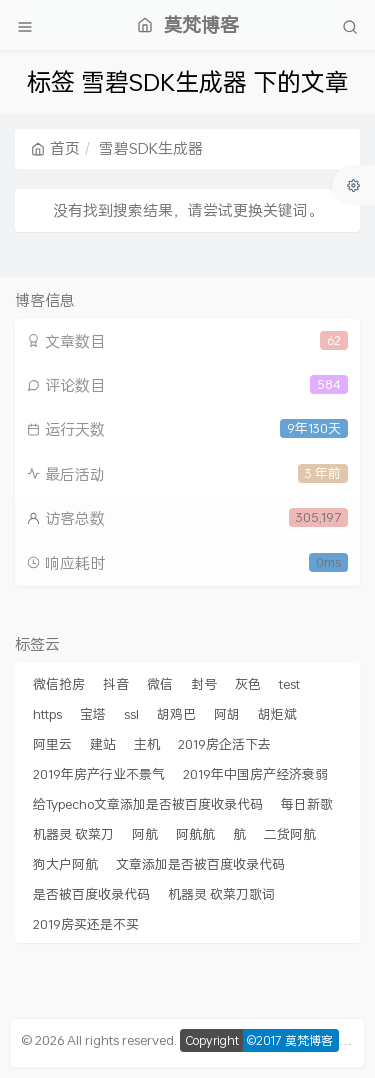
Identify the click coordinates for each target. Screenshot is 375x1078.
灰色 (248, 684)
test (289, 684)
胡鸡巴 (176, 714)
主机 (147, 744)
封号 (204, 684)
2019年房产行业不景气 (99, 774)
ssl (131, 714)
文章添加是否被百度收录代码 (200, 864)
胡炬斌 (277, 714)
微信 (160, 684)
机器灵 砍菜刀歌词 (221, 894)
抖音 (116, 684)
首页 (55, 148)
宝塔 (93, 714)
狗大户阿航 (65, 864)
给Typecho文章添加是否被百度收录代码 (148, 804)
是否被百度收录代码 (91, 894)
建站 (103, 744)
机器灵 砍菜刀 (73, 834)
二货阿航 (290, 834)
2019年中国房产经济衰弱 (255, 774)
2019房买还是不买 (86, 924)
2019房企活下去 (224, 744)
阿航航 (195, 834)
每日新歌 (307, 804)
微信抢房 (59, 684)
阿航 (145, 834)
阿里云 (52, 744)
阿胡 (227, 714)
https (47, 714)
